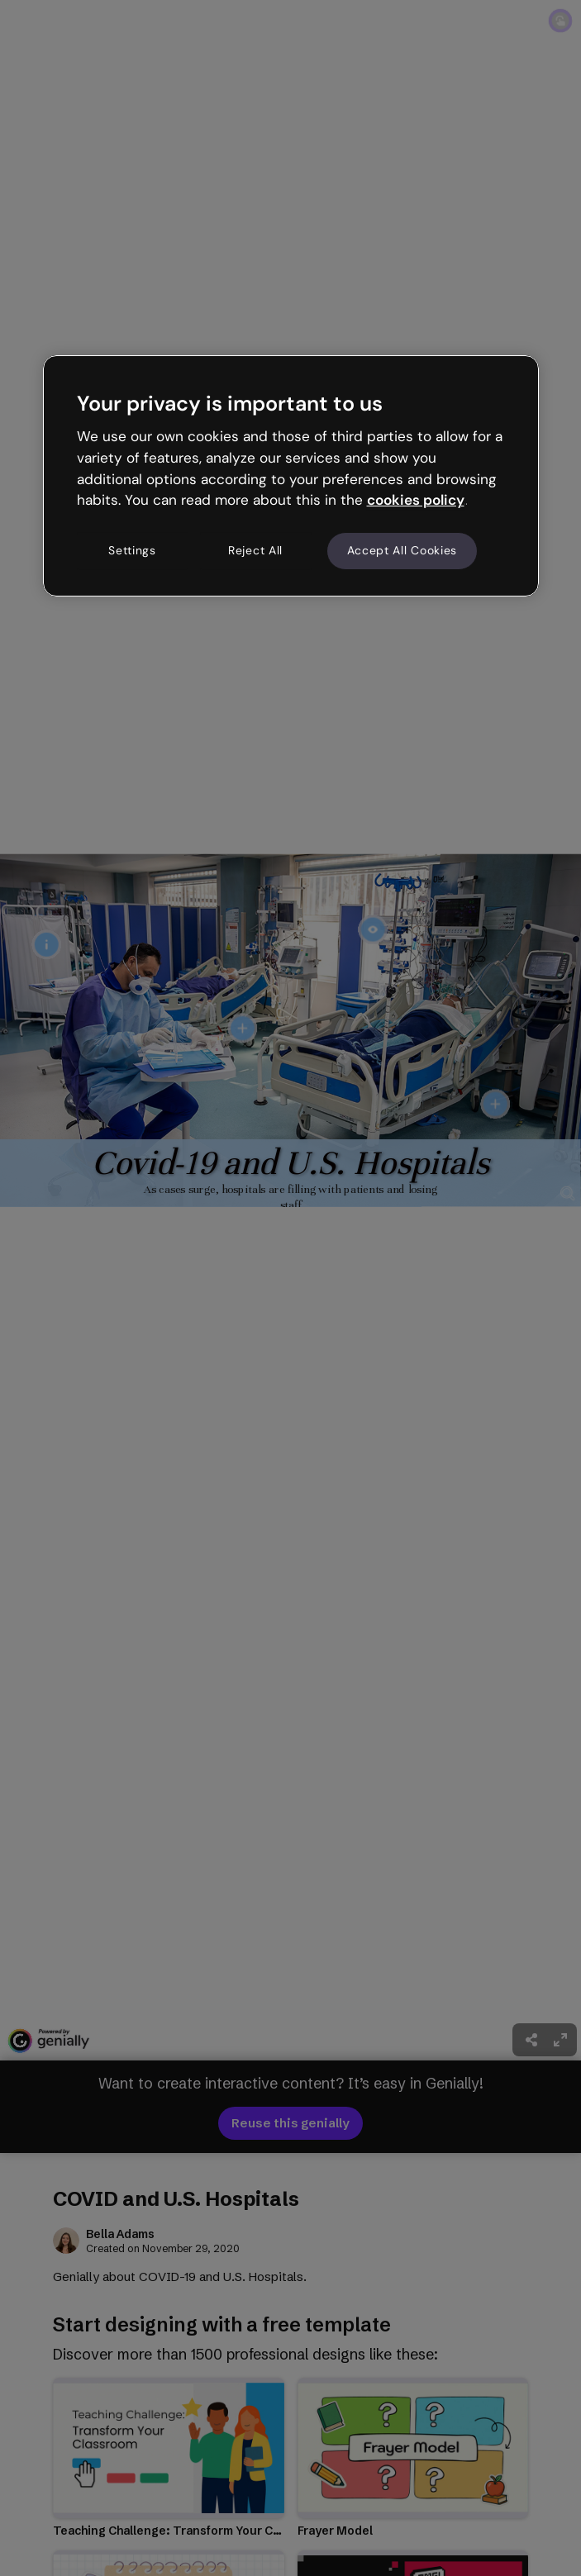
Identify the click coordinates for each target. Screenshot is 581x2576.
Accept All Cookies (402, 550)
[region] (291, 475)
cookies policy (415, 500)
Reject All (255, 550)
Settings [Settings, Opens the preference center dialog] (132, 550)
